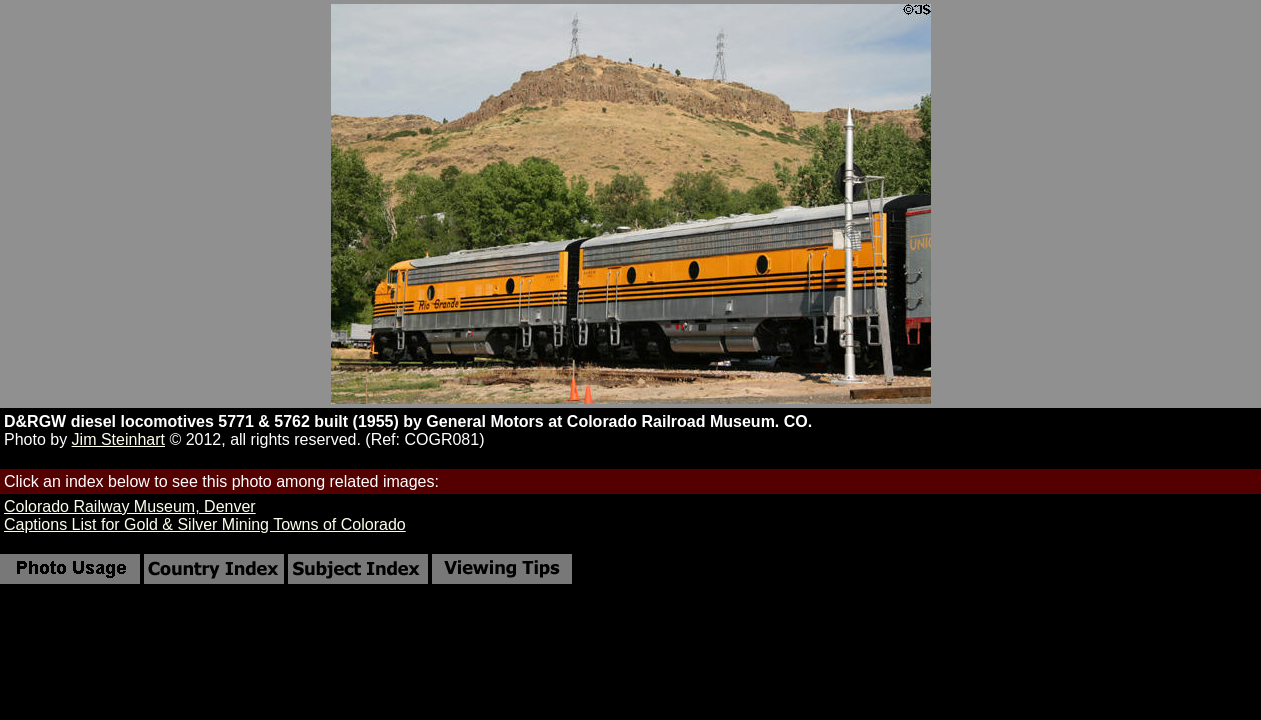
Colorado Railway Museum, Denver (130, 506)
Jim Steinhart (118, 439)
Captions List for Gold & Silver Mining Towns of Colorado (205, 524)
